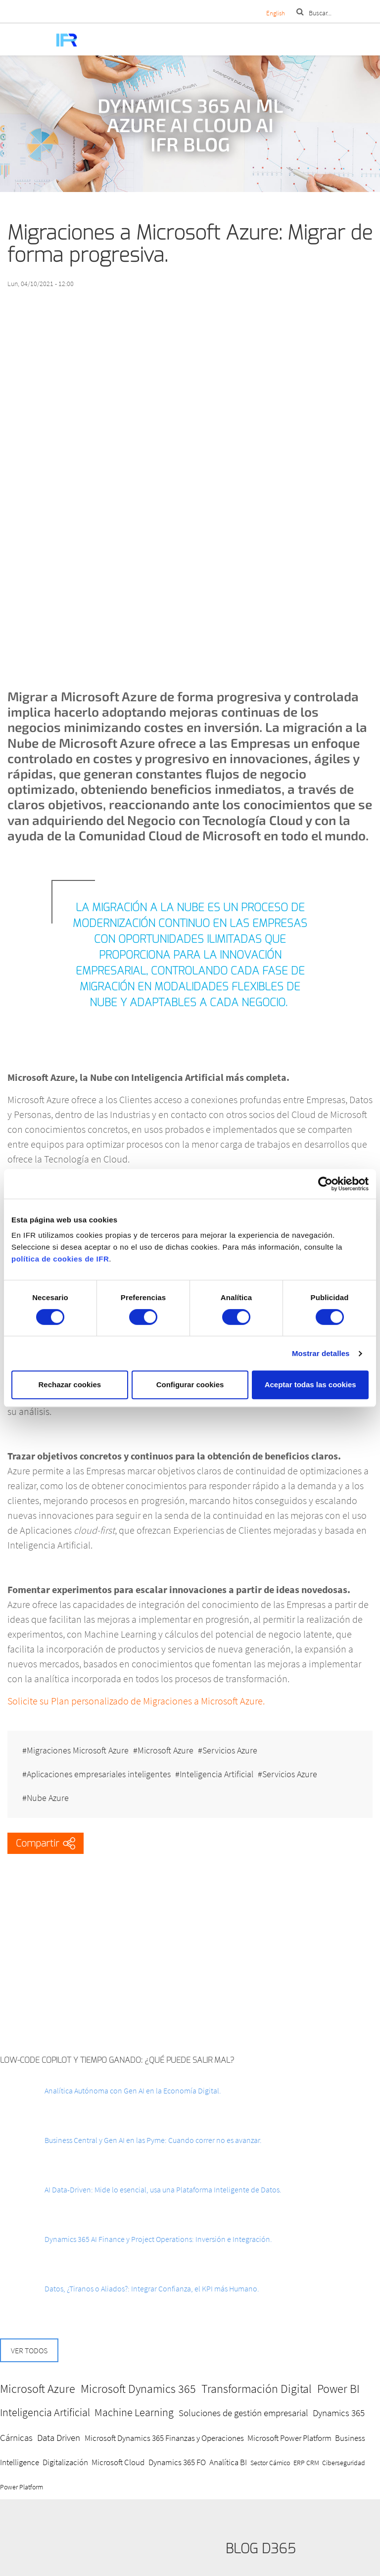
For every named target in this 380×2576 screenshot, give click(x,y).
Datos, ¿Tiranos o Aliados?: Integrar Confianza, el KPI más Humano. (152, 2288)
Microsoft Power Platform (289, 2437)
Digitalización (65, 2462)
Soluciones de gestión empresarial (243, 2413)
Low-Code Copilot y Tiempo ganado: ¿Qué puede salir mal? (117, 2060)
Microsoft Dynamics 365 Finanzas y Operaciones (164, 2437)
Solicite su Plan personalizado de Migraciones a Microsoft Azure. (136, 1701)
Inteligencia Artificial (216, 1774)
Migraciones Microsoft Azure (78, 1750)
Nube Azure (48, 1797)
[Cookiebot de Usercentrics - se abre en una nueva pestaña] (325, 1183)
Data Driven (58, 2437)
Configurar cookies (190, 1384)
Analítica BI (228, 2462)
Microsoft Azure (165, 1750)
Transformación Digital (256, 2388)
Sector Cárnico (270, 2462)
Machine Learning (134, 2412)
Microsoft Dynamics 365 (138, 2388)
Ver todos (29, 2350)
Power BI (338, 2388)
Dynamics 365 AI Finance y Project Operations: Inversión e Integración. (158, 2239)
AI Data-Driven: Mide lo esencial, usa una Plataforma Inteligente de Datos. (163, 2189)
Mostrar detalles (321, 1353)
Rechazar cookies (69, 1384)
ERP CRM (306, 2462)
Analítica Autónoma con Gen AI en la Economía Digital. (133, 2090)
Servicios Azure (229, 1750)
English (275, 13)
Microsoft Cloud (118, 2462)
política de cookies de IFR (60, 1259)
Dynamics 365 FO (177, 2462)
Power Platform (21, 2486)
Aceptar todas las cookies (310, 1384)
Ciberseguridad (343, 2462)
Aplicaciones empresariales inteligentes (99, 1774)
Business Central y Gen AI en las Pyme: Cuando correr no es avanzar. (153, 2140)
